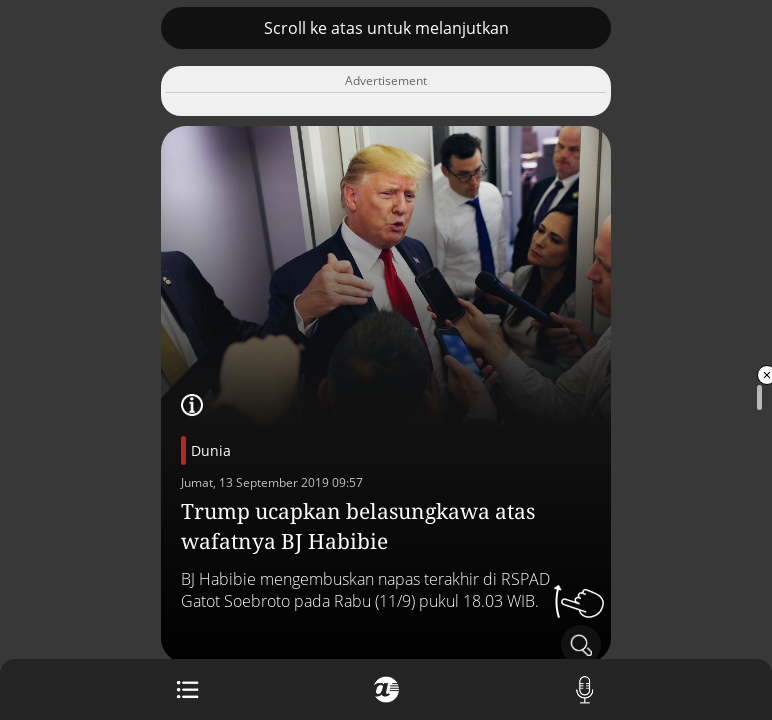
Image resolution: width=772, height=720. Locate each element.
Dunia (211, 450)
